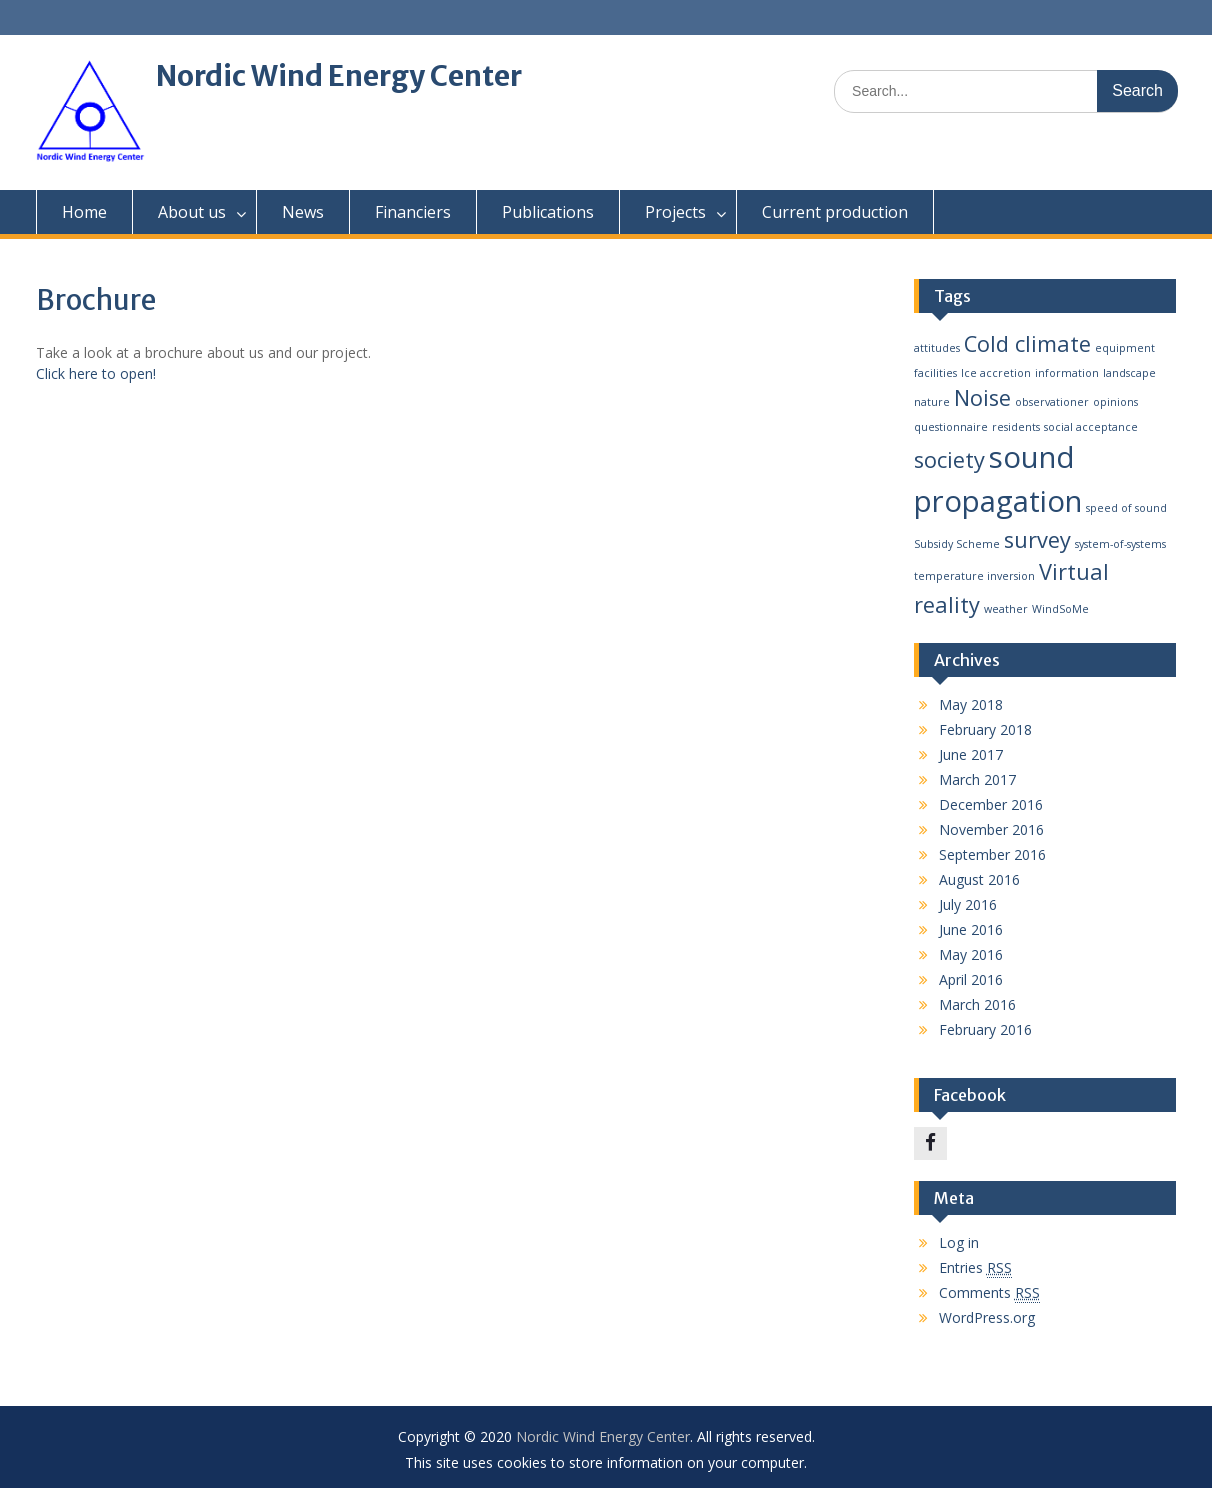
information (1067, 373)
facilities (935, 373)
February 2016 (985, 1029)
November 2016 (991, 829)
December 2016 (991, 804)
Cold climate (1027, 343)
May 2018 (971, 704)
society (949, 459)
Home (84, 212)
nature (932, 402)
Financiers (413, 212)
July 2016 (968, 904)
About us (192, 212)
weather (1006, 609)
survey (1037, 539)
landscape (1129, 373)
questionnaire (951, 427)
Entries (975, 1268)
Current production (835, 212)
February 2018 (985, 729)
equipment (1125, 348)
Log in (959, 1242)
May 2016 (971, 954)
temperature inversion (974, 576)
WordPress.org (987, 1317)
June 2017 (971, 754)
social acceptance (1091, 427)
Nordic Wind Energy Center (339, 76)
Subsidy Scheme (957, 544)
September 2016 (992, 854)
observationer (1052, 402)
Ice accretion (996, 373)
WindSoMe (1060, 609)
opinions (1115, 402)
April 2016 (971, 979)
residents (1016, 427)
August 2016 (979, 879)
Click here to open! (96, 373)
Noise (982, 397)
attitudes (937, 348)
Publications (548, 212)
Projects (675, 212)
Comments (989, 1293)
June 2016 (971, 929)
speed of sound (1126, 508)
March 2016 (977, 1004)
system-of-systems (1120, 544)
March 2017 (977, 779)
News (303, 212)
